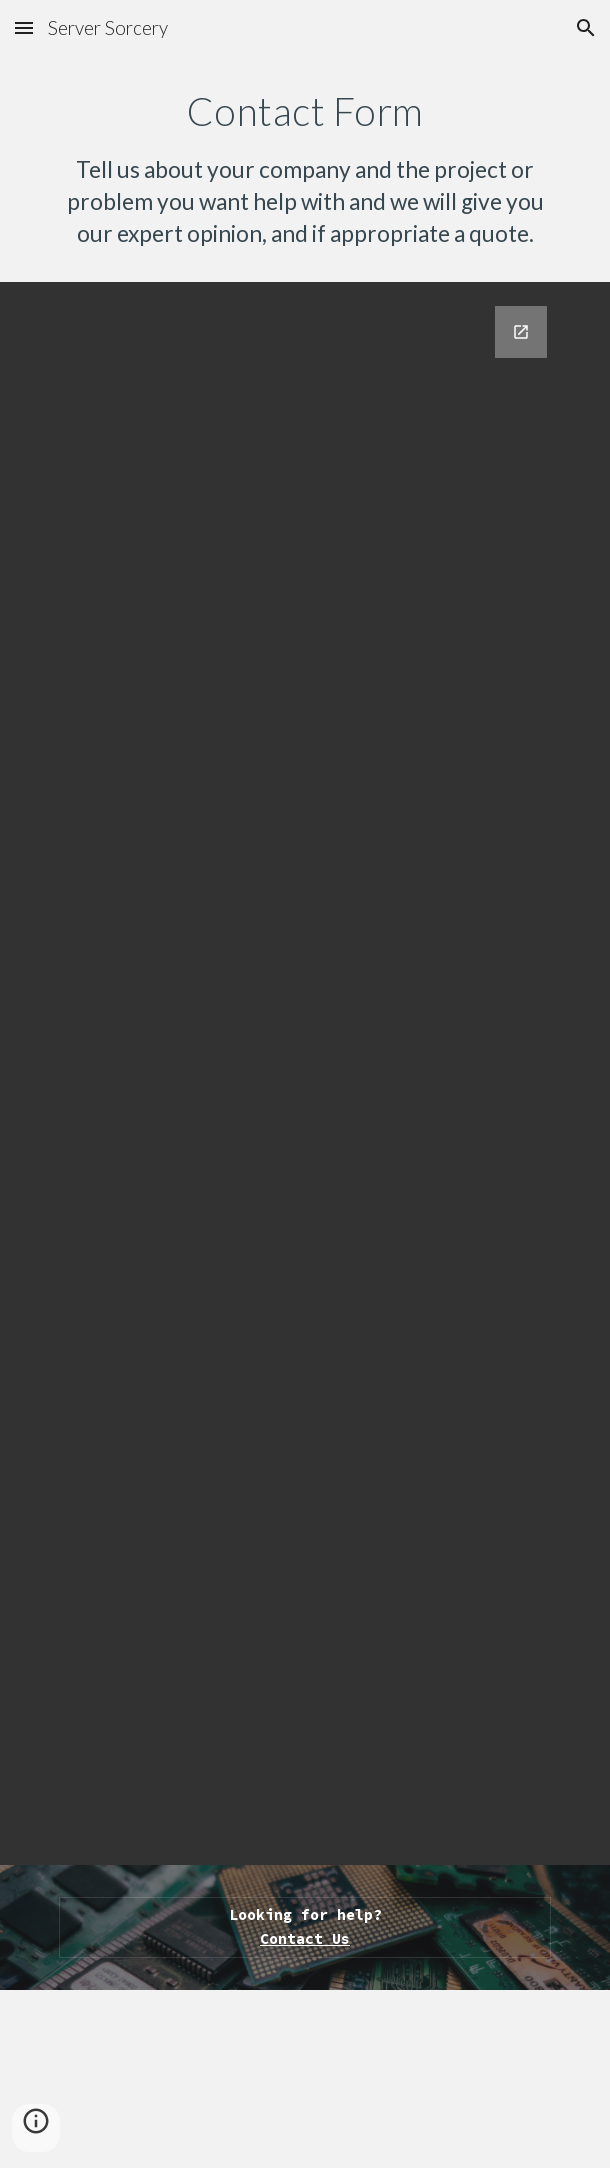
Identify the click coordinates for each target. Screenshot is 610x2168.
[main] (304, 169)
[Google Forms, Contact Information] (304, 1073)
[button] (24, 27)
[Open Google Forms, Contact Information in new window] (521, 332)
